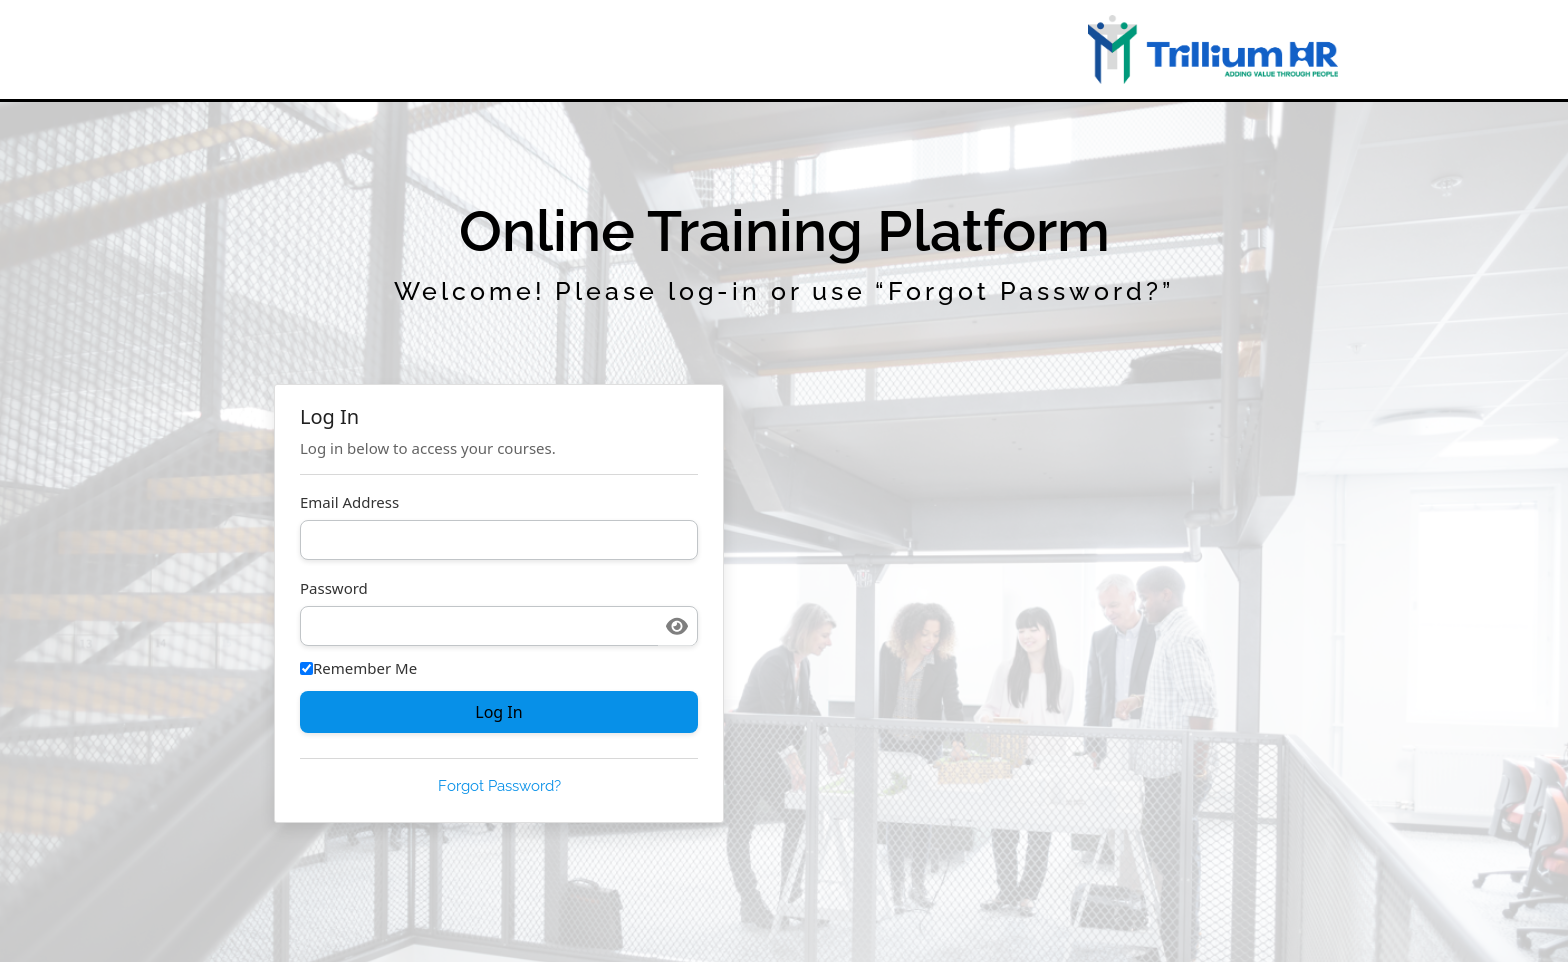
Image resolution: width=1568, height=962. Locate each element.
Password (334, 588)
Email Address (349, 502)
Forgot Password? (499, 786)
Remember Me (358, 668)
